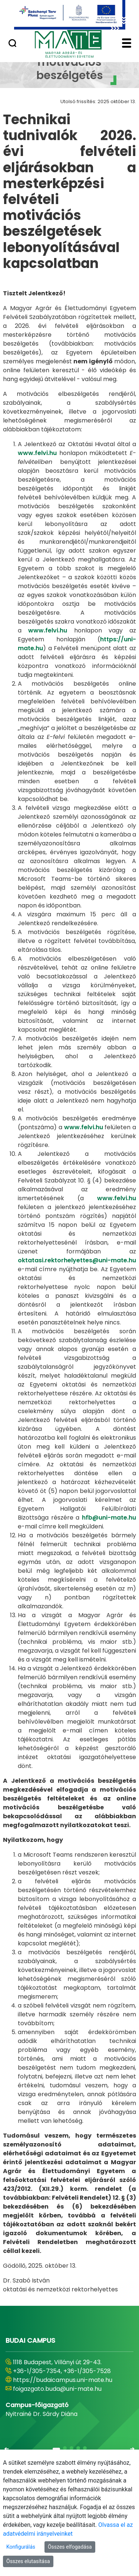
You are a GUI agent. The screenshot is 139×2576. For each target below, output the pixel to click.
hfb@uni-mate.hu (109, 1517)
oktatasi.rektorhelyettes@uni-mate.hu (77, 1260)
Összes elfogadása (70, 2547)
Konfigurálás (20, 2547)
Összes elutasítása (28, 2561)
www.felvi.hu (37, 453)
